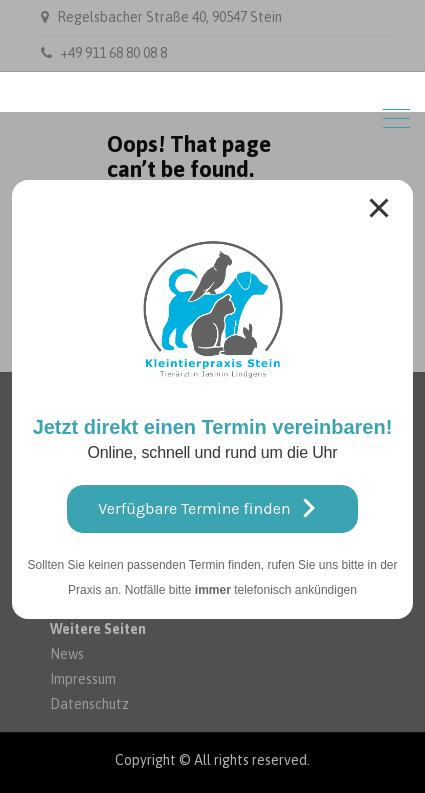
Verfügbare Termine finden (212, 508)
